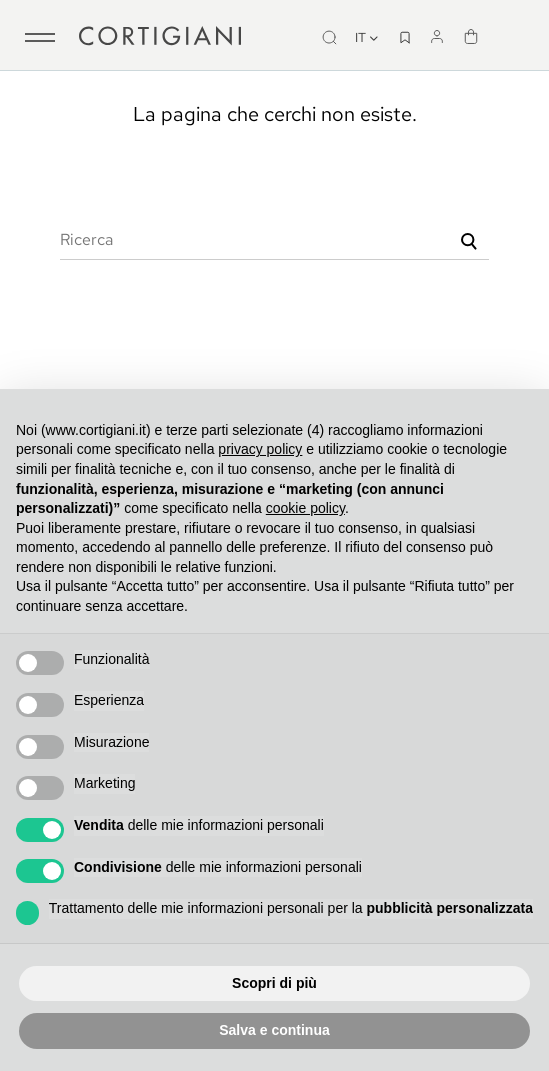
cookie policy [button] (305, 508)
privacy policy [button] (260, 449)
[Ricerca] (274, 240)
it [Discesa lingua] (367, 37)
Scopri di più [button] (274, 983)
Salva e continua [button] (274, 1030)
